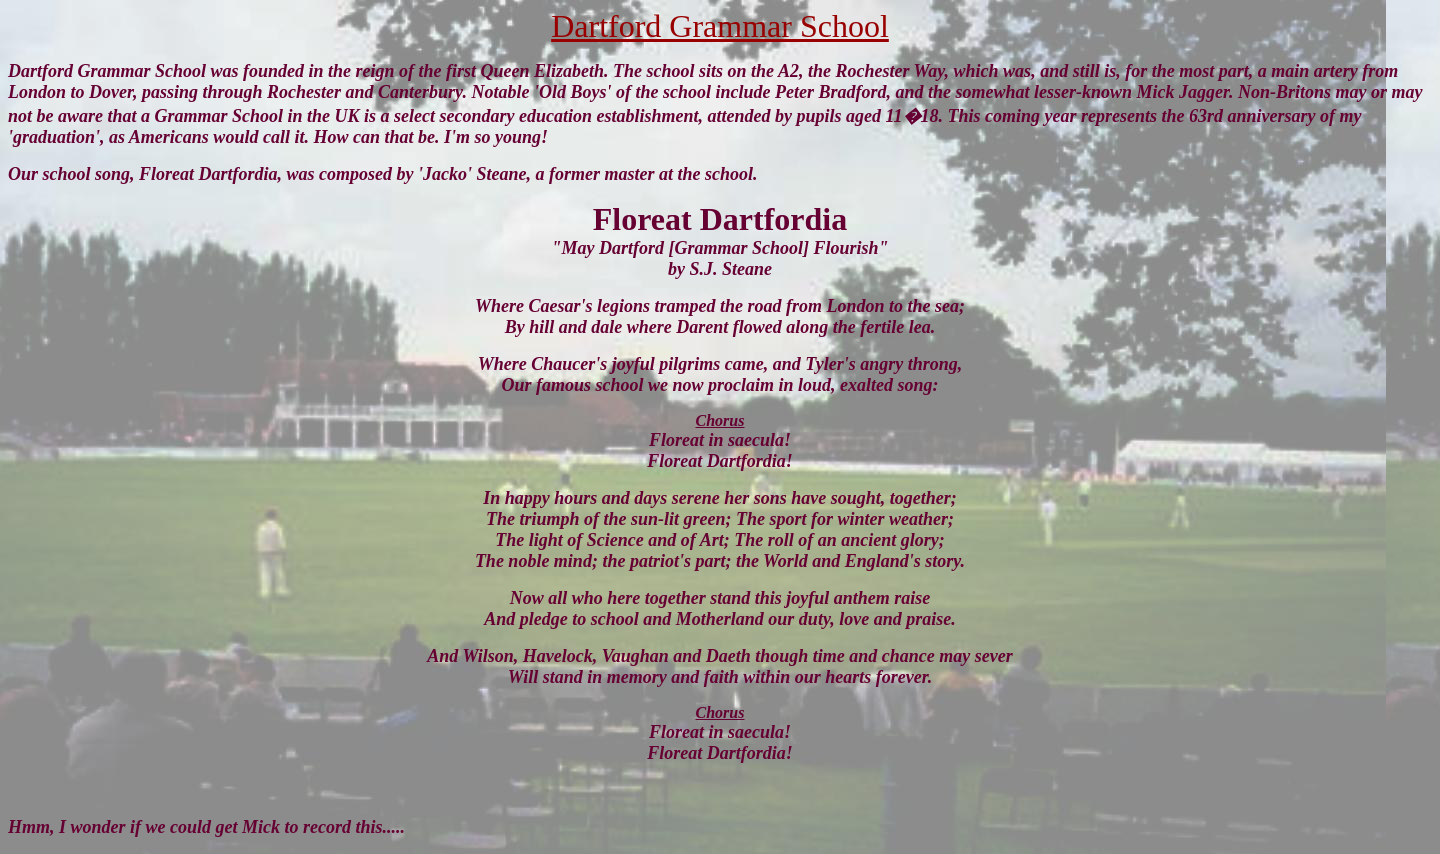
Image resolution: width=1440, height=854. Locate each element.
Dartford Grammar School (720, 26)
